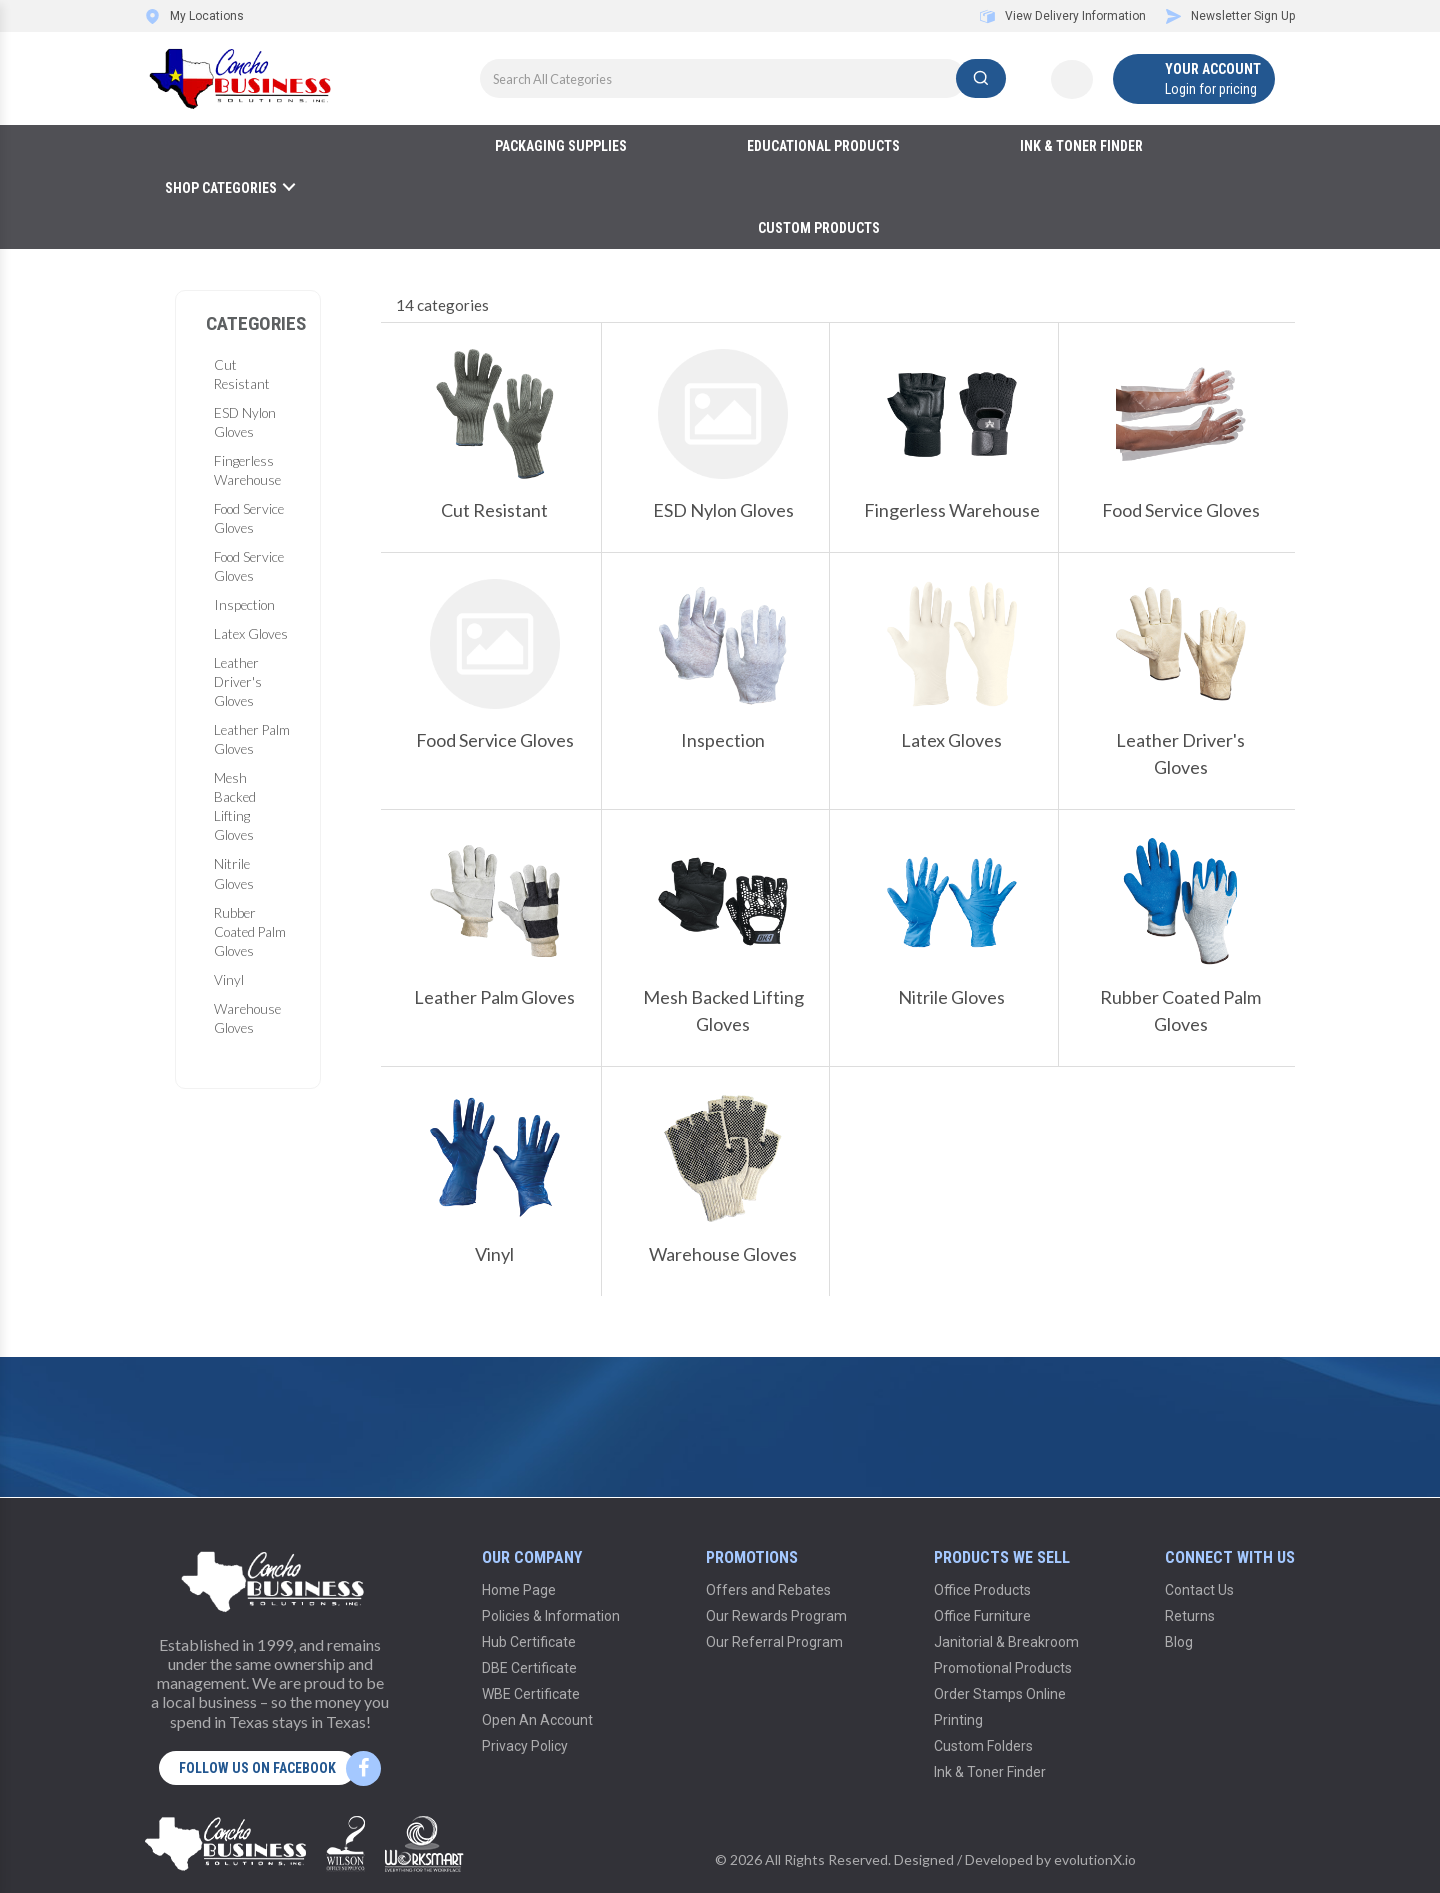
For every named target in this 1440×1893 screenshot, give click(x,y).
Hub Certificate (529, 1642)
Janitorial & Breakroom (1006, 1642)
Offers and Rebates (768, 1590)
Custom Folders (983, 1746)
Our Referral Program (774, 1642)
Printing (958, 1720)
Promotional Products (1003, 1668)
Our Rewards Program (776, 1616)
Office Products (982, 1590)
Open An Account (537, 1720)
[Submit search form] (981, 78)
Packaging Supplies (561, 146)
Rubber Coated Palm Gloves (250, 932)
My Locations (194, 16)
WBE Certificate (531, 1694)
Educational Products (823, 146)
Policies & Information (551, 1616)
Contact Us (1199, 1590)
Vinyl (229, 980)
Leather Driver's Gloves (238, 682)
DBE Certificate (529, 1668)
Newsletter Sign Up (1230, 16)
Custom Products (819, 228)
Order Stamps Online (1000, 1694)
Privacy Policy (525, 1746)
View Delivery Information (1063, 16)
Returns (1190, 1616)
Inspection (244, 605)
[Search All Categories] (743, 78)
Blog (1179, 1642)
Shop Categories (221, 188)
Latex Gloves (251, 634)
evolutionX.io (1095, 1859)
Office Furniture (982, 1616)
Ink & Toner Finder (1081, 146)
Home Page (519, 1590)
